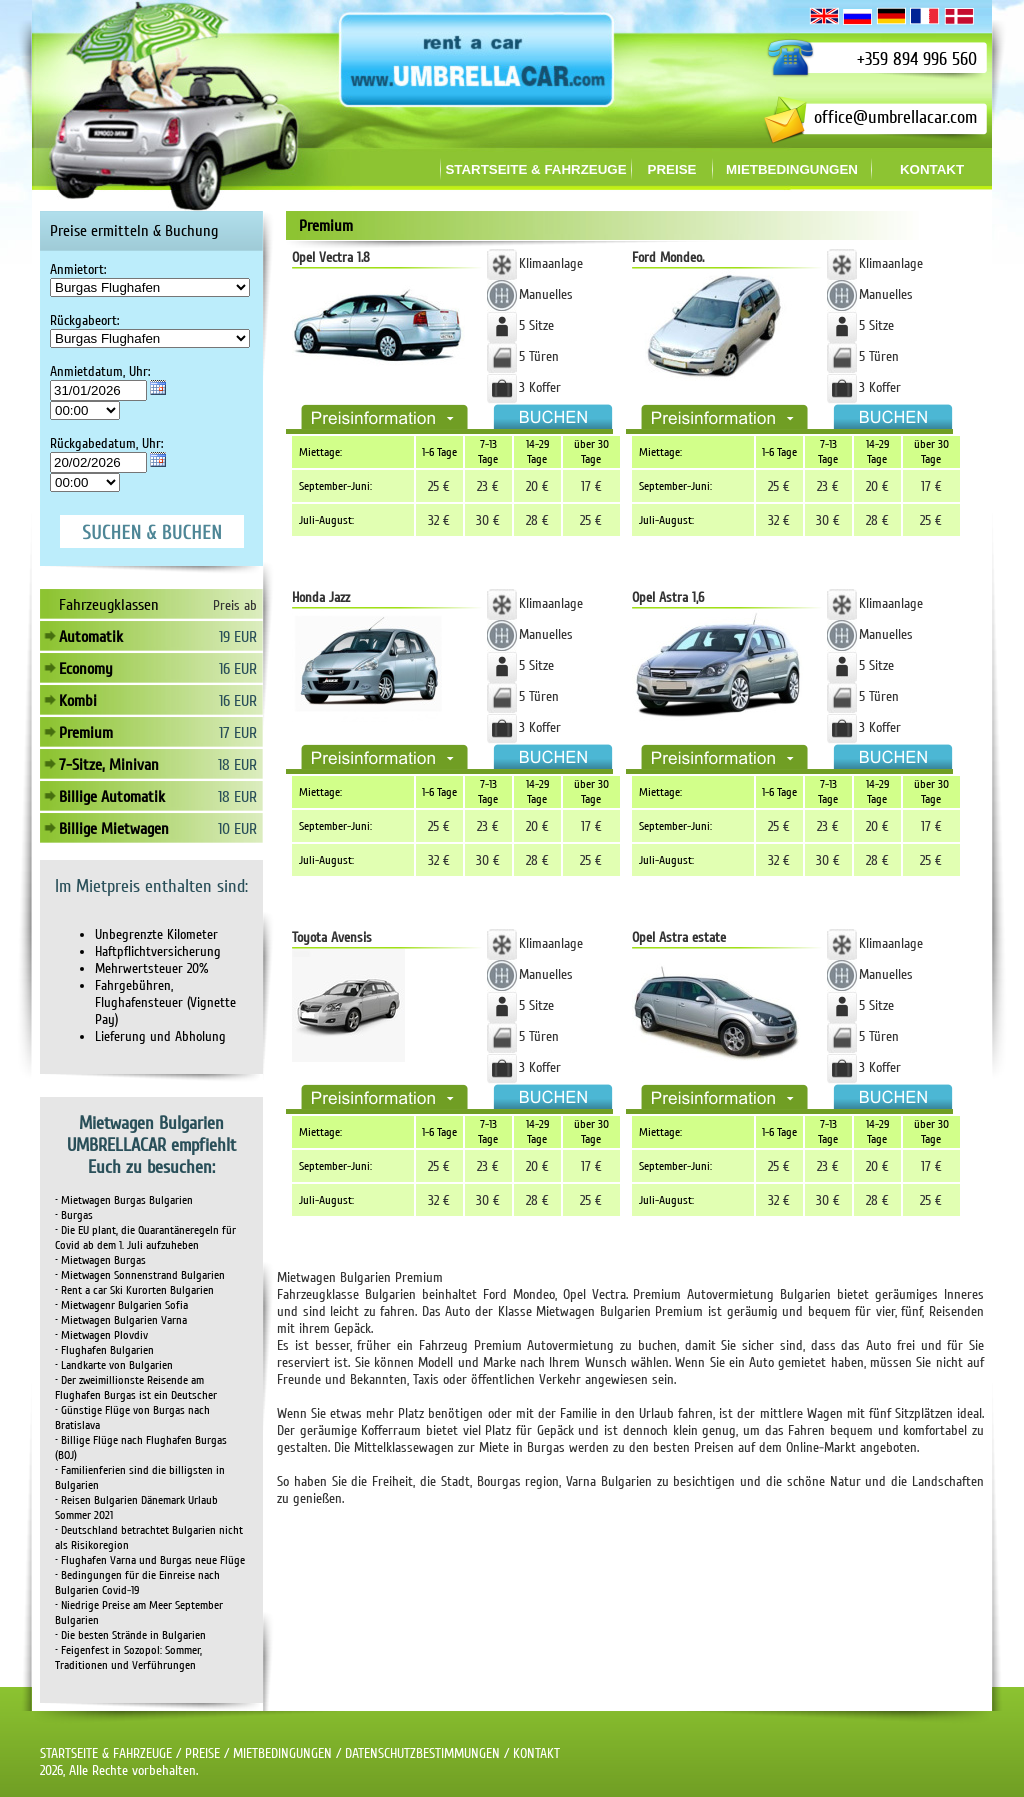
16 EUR (238, 669)
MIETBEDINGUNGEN (282, 1753)
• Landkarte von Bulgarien (114, 1365)
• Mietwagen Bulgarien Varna (121, 1320)
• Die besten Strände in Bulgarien (130, 1635)
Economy (86, 669)
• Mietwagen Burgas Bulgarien (124, 1200)
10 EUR (237, 829)
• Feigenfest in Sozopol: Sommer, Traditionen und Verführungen (128, 1658)
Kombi (78, 701)
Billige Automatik (112, 797)
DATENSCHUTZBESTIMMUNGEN (422, 1753)
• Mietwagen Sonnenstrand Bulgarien (140, 1275)
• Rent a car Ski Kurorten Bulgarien (134, 1290)
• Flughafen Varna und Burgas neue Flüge (150, 1560)
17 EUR (238, 733)
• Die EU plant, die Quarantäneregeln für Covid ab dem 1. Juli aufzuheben (145, 1238)
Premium (86, 733)
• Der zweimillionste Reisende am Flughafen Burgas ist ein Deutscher (136, 1388)
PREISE (202, 1753)
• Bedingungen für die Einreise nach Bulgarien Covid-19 (137, 1583)
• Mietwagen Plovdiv (101, 1335)
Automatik (91, 637)
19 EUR (238, 637)
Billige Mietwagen (114, 829)
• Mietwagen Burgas (100, 1260)
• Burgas (74, 1215)
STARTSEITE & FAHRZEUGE (106, 1753)
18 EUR (237, 765)
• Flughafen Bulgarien (104, 1350)
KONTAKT (536, 1753)
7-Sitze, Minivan (109, 765)
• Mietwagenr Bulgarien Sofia (121, 1305)
